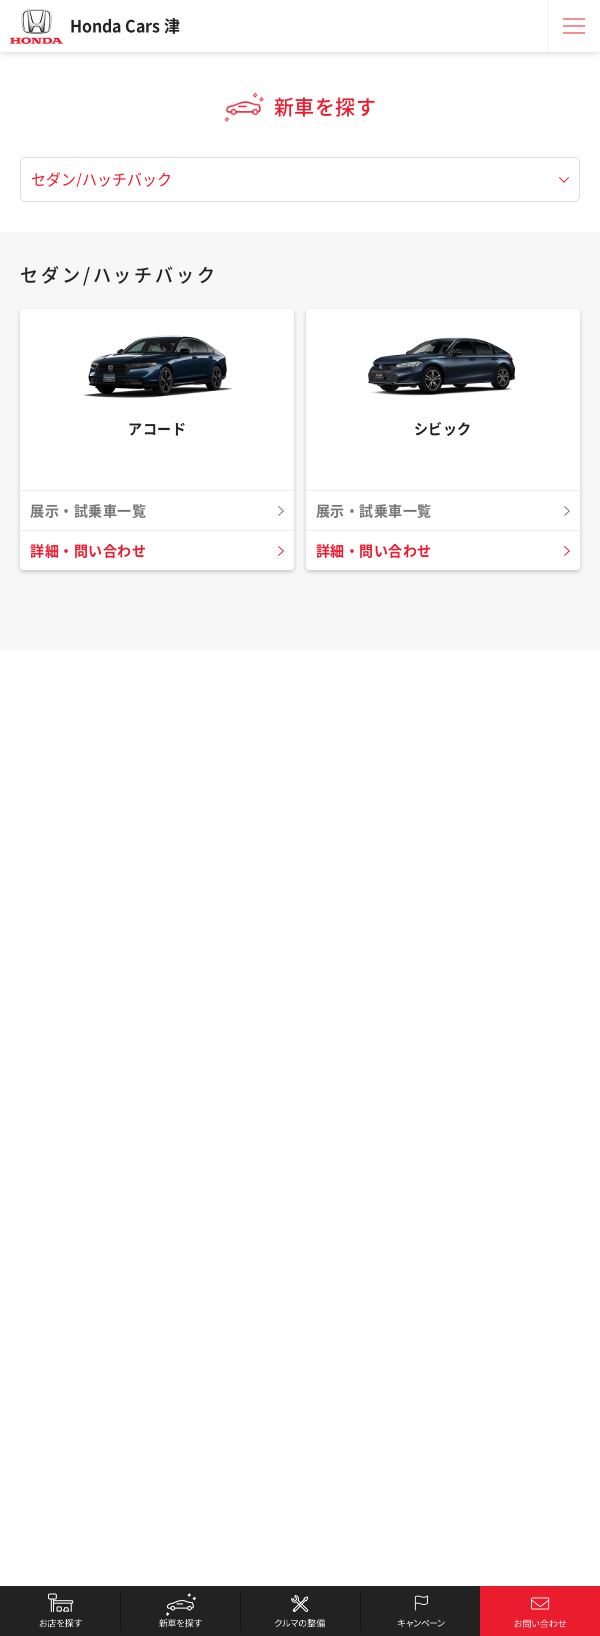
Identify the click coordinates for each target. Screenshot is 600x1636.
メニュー (574, 26)
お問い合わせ (540, 1611)
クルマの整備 (300, 1611)
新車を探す (180, 1611)
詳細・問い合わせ (88, 551)
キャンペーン (420, 1611)
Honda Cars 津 (125, 26)
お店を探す (60, 1611)
